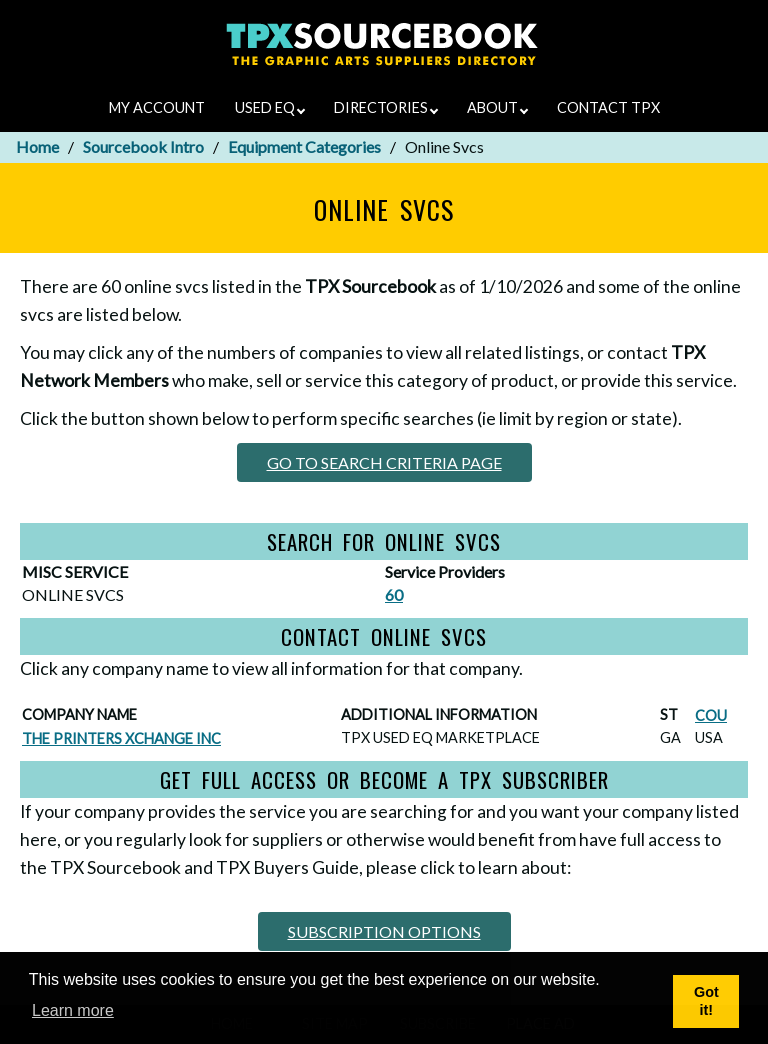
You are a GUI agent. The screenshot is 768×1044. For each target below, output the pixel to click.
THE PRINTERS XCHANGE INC (121, 738)
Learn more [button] (73, 1010)
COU (711, 715)
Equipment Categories (304, 146)
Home (37, 146)
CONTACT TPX (608, 107)
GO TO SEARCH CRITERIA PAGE (384, 462)
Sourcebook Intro (143, 146)
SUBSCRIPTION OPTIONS (384, 931)
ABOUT (497, 107)
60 (394, 594)
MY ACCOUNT (157, 107)
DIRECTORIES (386, 107)
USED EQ (270, 107)
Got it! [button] (706, 1001)
